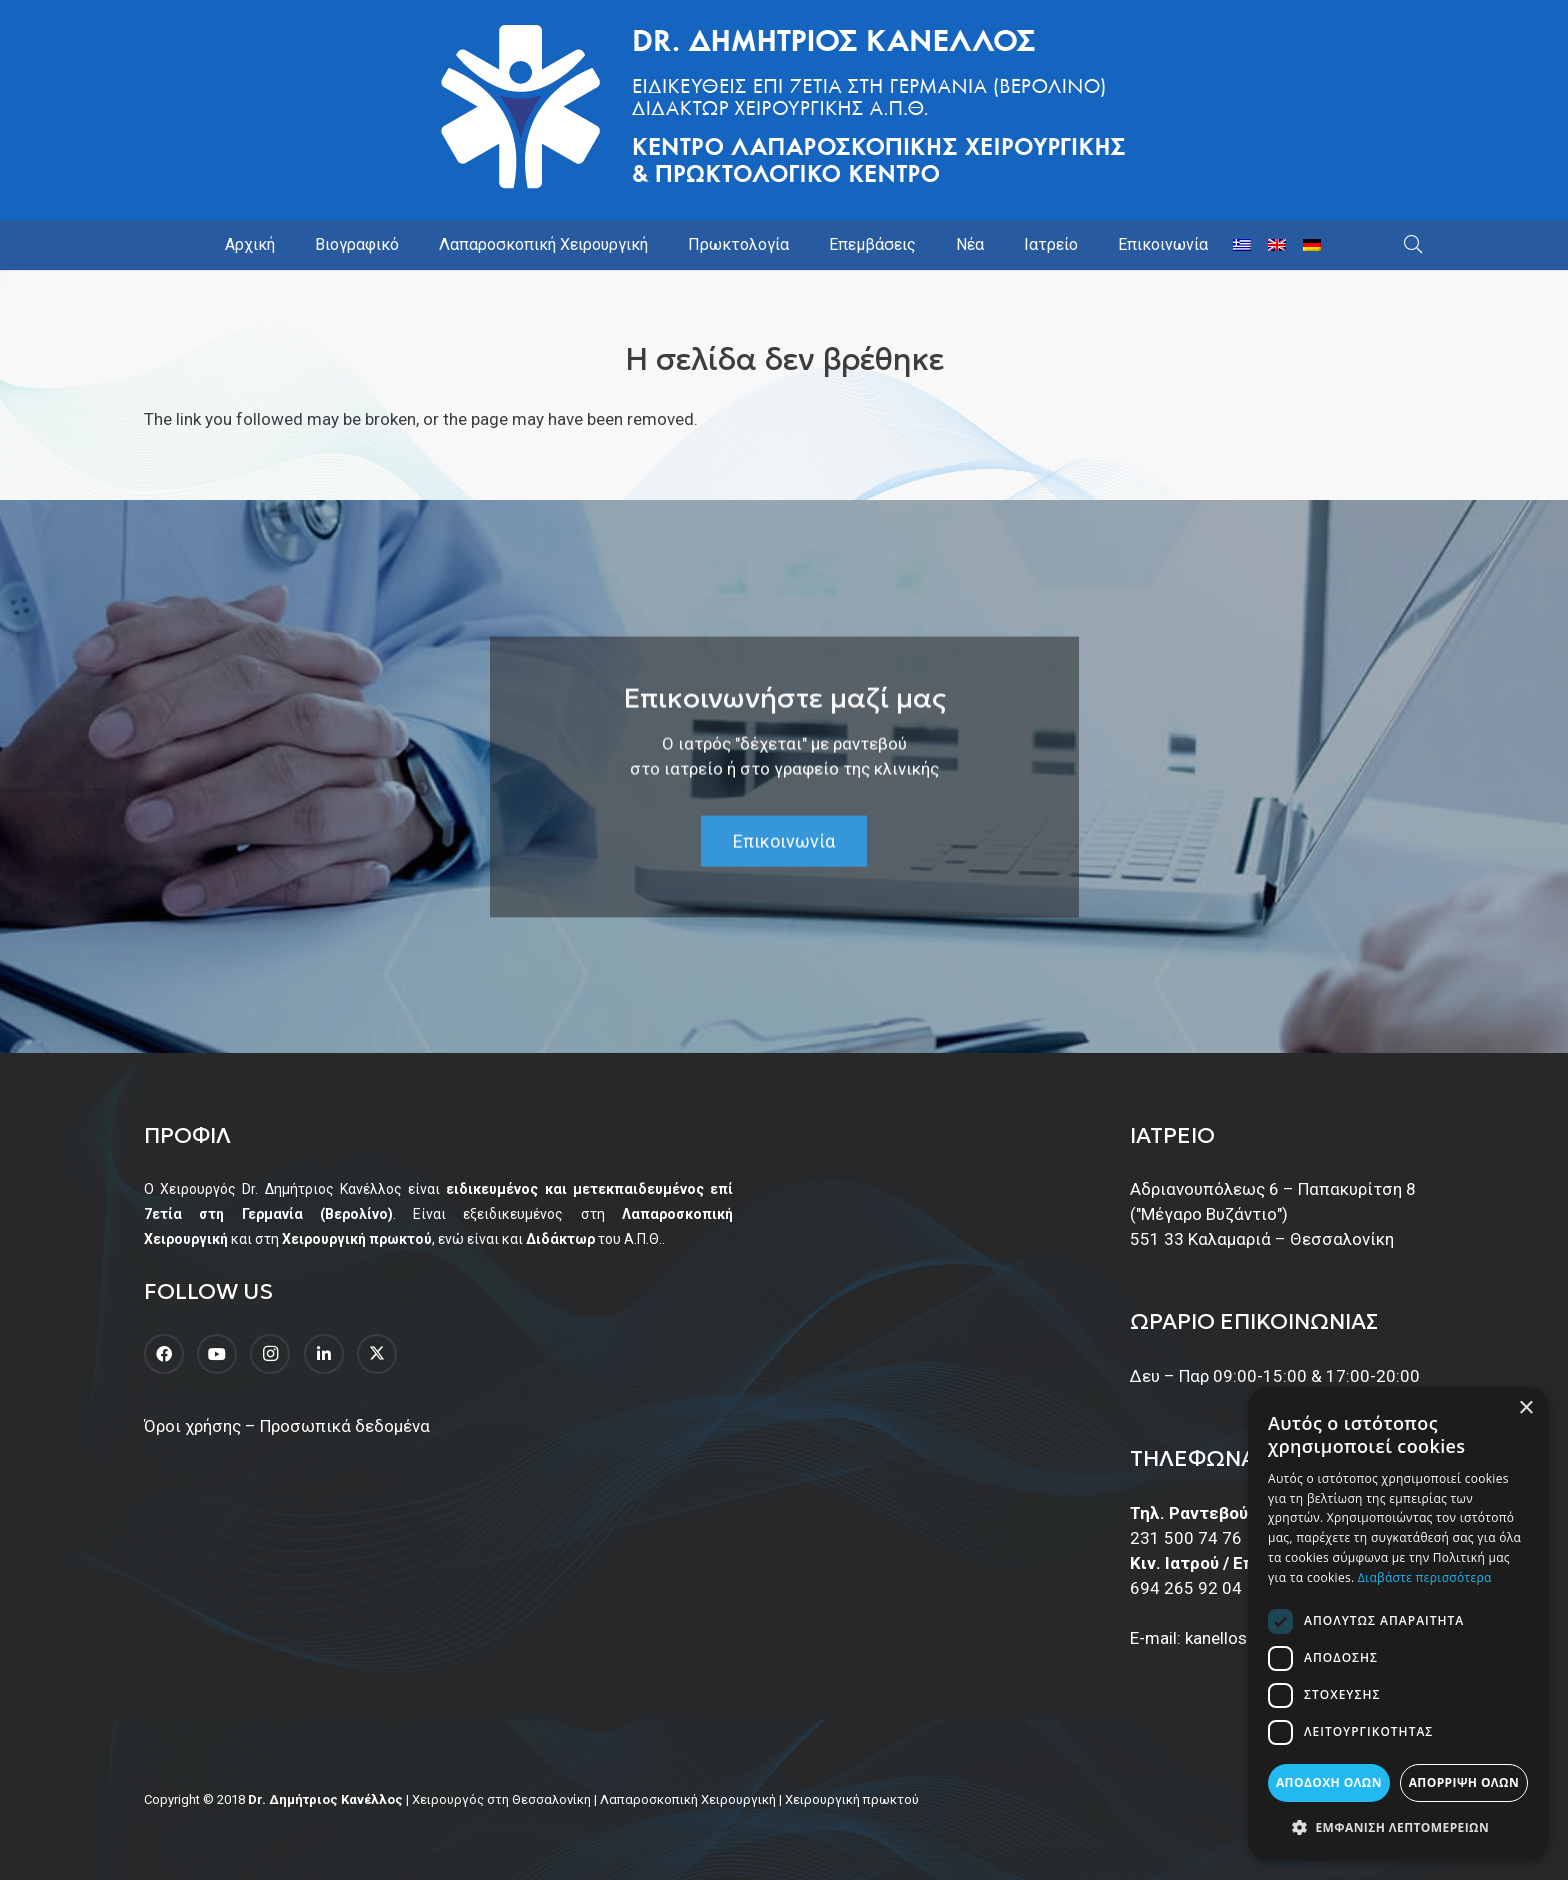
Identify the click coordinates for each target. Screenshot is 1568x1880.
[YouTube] (217, 1354)
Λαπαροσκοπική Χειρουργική (688, 1799)
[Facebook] (164, 1354)
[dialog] (1398, 1623)
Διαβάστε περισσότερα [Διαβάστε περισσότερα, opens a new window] (1425, 1577)
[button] (1413, 245)
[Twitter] (377, 1354)
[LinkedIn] (324, 1354)
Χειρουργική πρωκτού (852, 1799)
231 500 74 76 (1186, 1538)
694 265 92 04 (1186, 1588)
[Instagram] (270, 1354)
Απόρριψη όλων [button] (1464, 1782)
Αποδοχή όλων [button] (1329, 1782)
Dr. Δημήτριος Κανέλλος (325, 1799)
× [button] (1525, 1408)
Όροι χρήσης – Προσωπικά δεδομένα (287, 1426)
